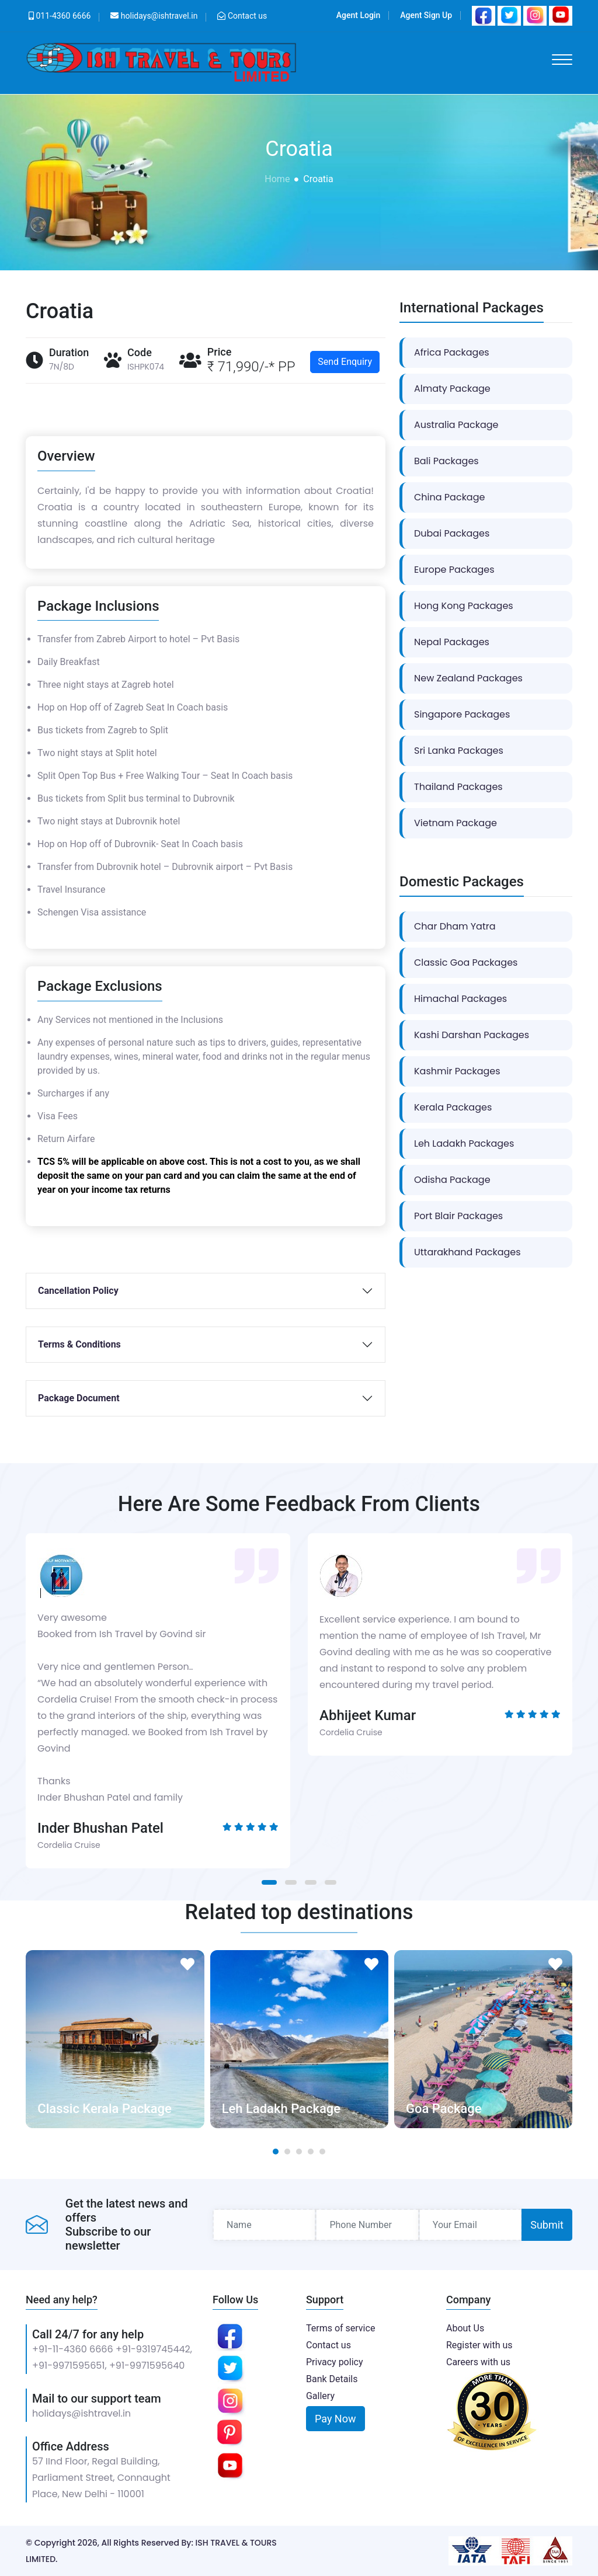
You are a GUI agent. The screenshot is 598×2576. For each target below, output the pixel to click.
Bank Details (332, 2378)
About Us (465, 2328)
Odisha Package (452, 1179)
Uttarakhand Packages (467, 1252)
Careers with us (478, 2362)
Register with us (479, 2345)
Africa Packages (451, 352)
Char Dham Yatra (455, 926)
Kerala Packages (453, 1107)
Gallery (320, 2395)
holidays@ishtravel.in (81, 2413)
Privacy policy (334, 2362)
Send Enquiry (345, 361)
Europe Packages (454, 569)
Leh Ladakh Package (281, 2108)
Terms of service (340, 2328)
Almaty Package (452, 388)
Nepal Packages (451, 642)
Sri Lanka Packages (458, 750)
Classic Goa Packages (465, 962)
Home (277, 179)
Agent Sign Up (426, 15)
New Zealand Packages (468, 678)
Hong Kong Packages (463, 605)
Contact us (247, 15)
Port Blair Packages (458, 1216)
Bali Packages (446, 461)
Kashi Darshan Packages (471, 1035)
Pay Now (335, 2419)
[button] (269, 1882)
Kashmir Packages (457, 1071)
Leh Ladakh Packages (464, 1143)
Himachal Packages (460, 998)
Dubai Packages (451, 533)
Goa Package (444, 2108)
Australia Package (456, 424)
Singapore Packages (462, 714)
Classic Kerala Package (104, 2108)
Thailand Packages (458, 786)
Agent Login (358, 15)
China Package (449, 497)
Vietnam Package (455, 823)
